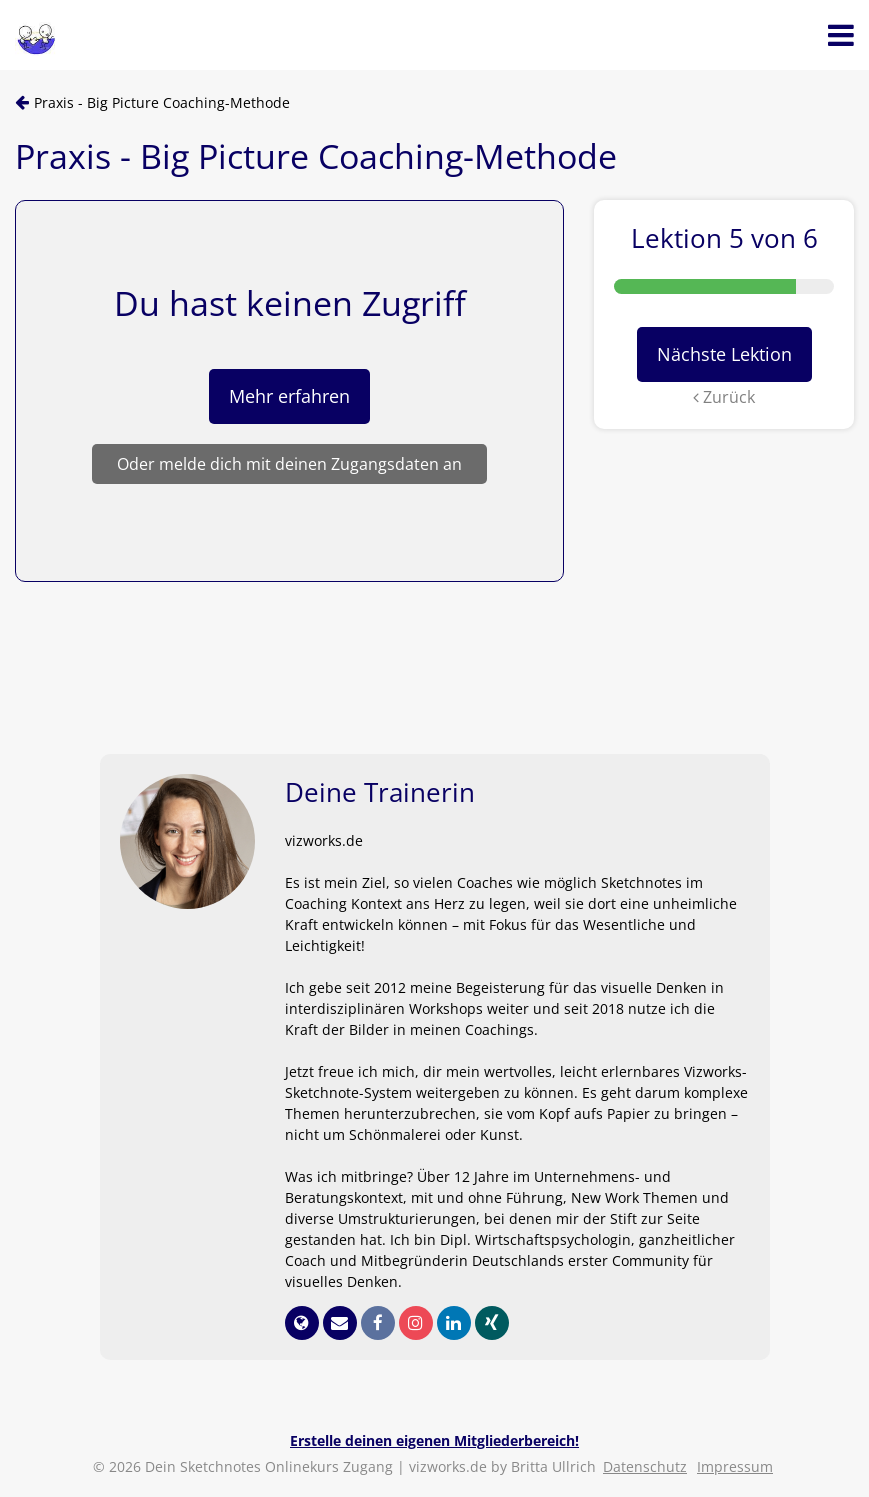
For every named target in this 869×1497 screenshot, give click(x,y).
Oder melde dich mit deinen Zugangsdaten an (289, 464)
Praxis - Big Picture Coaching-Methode (162, 102)
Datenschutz (645, 1466)
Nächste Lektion (724, 354)
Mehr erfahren (289, 396)
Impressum (735, 1466)
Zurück (724, 397)
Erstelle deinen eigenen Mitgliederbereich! (434, 1440)
